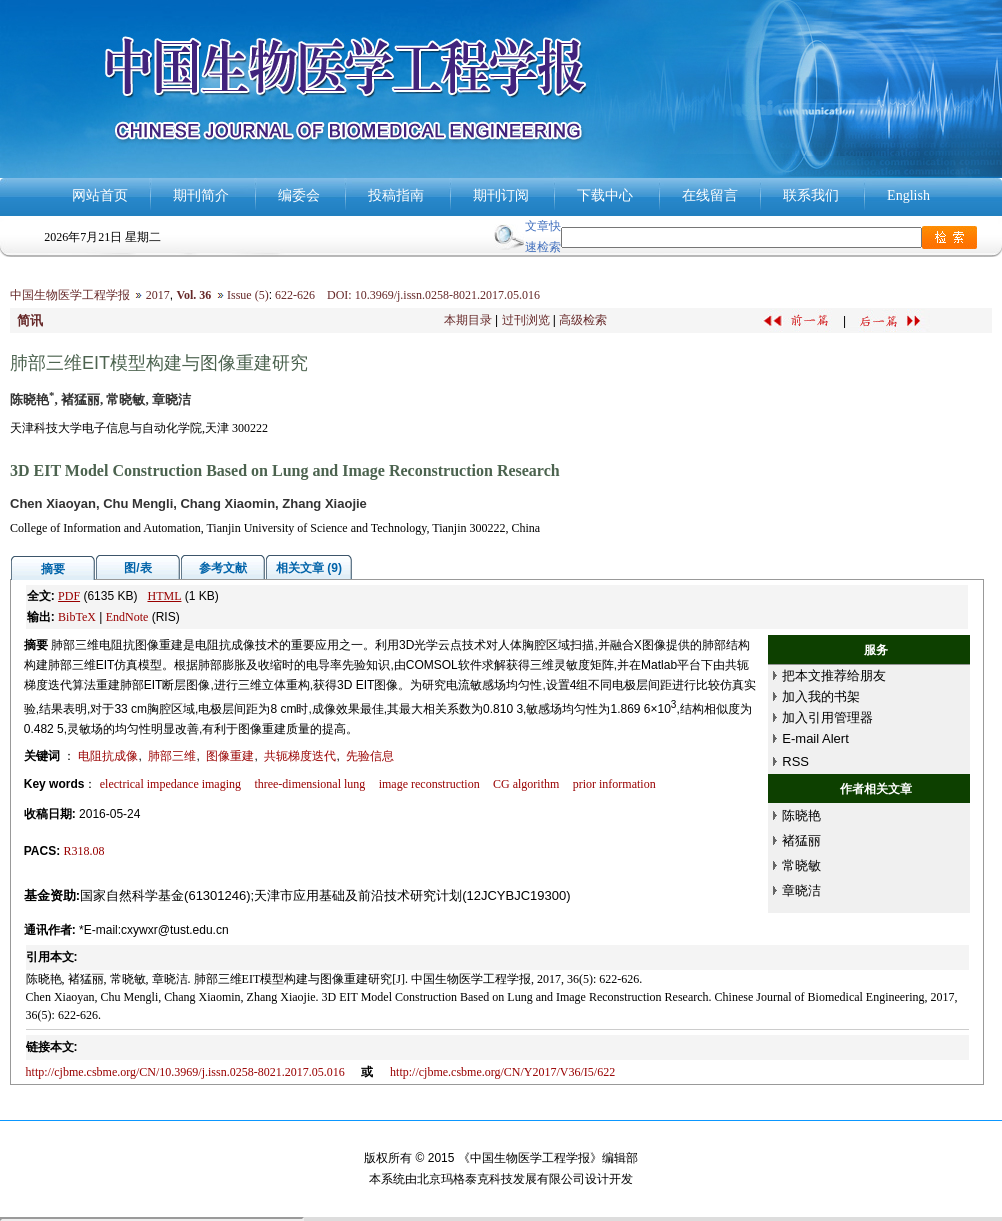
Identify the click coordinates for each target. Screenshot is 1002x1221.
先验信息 (370, 756)
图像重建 (230, 756)
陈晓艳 (801, 815)
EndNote (127, 617)
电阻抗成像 (108, 756)
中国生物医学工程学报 (70, 295)
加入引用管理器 (827, 717)
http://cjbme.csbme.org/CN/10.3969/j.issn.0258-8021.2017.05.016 (185, 1072)
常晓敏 (801, 865)
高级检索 (583, 320)
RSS (795, 761)
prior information (614, 784)
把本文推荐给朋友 (834, 675)
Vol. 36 (193, 295)
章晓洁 (801, 890)
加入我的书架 (821, 696)
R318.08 (84, 851)
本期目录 (468, 320)
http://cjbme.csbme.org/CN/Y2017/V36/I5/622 (502, 1072)
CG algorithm (526, 784)
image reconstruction (429, 784)
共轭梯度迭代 (300, 756)
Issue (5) (248, 295)
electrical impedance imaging (170, 784)
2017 (158, 295)
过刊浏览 (526, 320)
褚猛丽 (801, 840)
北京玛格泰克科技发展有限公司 (501, 1179)
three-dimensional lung (309, 784)
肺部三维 (172, 756)
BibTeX (77, 617)
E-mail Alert (815, 738)
